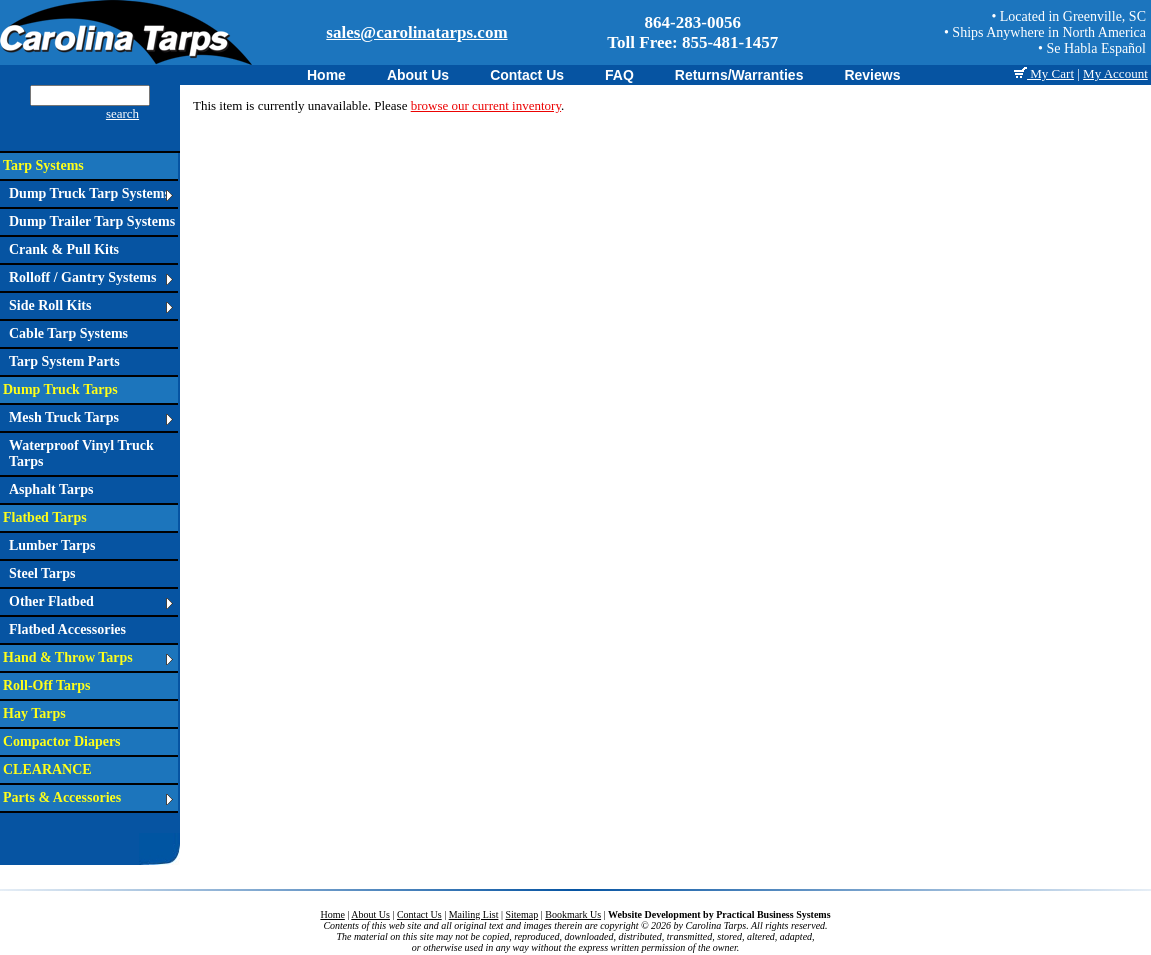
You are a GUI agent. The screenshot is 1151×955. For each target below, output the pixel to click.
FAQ (619, 75)
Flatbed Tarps (45, 517)
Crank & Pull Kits (64, 249)
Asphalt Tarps (51, 489)
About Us (418, 75)
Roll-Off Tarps (47, 685)
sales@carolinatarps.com (416, 32)
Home (326, 75)
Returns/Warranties (739, 75)
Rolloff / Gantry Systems (91, 277)
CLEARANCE (47, 769)
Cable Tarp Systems (68, 333)
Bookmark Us (573, 914)
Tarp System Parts (64, 361)
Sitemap (521, 914)
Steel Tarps (42, 573)
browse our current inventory (486, 105)
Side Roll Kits (91, 305)
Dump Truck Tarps (60, 389)
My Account (1115, 73)
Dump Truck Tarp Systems (91, 193)
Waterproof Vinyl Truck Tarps (81, 453)
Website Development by (719, 914)
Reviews (872, 75)
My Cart (1044, 73)
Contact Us (527, 75)
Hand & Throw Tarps (88, 657)
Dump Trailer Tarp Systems (92, 221)
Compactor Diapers (62, 741)
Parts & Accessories (88, 797)
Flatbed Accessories (67, 629)
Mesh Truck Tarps (91, 417)
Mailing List (474, 914)
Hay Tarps (34, 713)
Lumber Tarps (52, 545)
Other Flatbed (91, 601)
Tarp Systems (43, 165)
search (122, 113)
